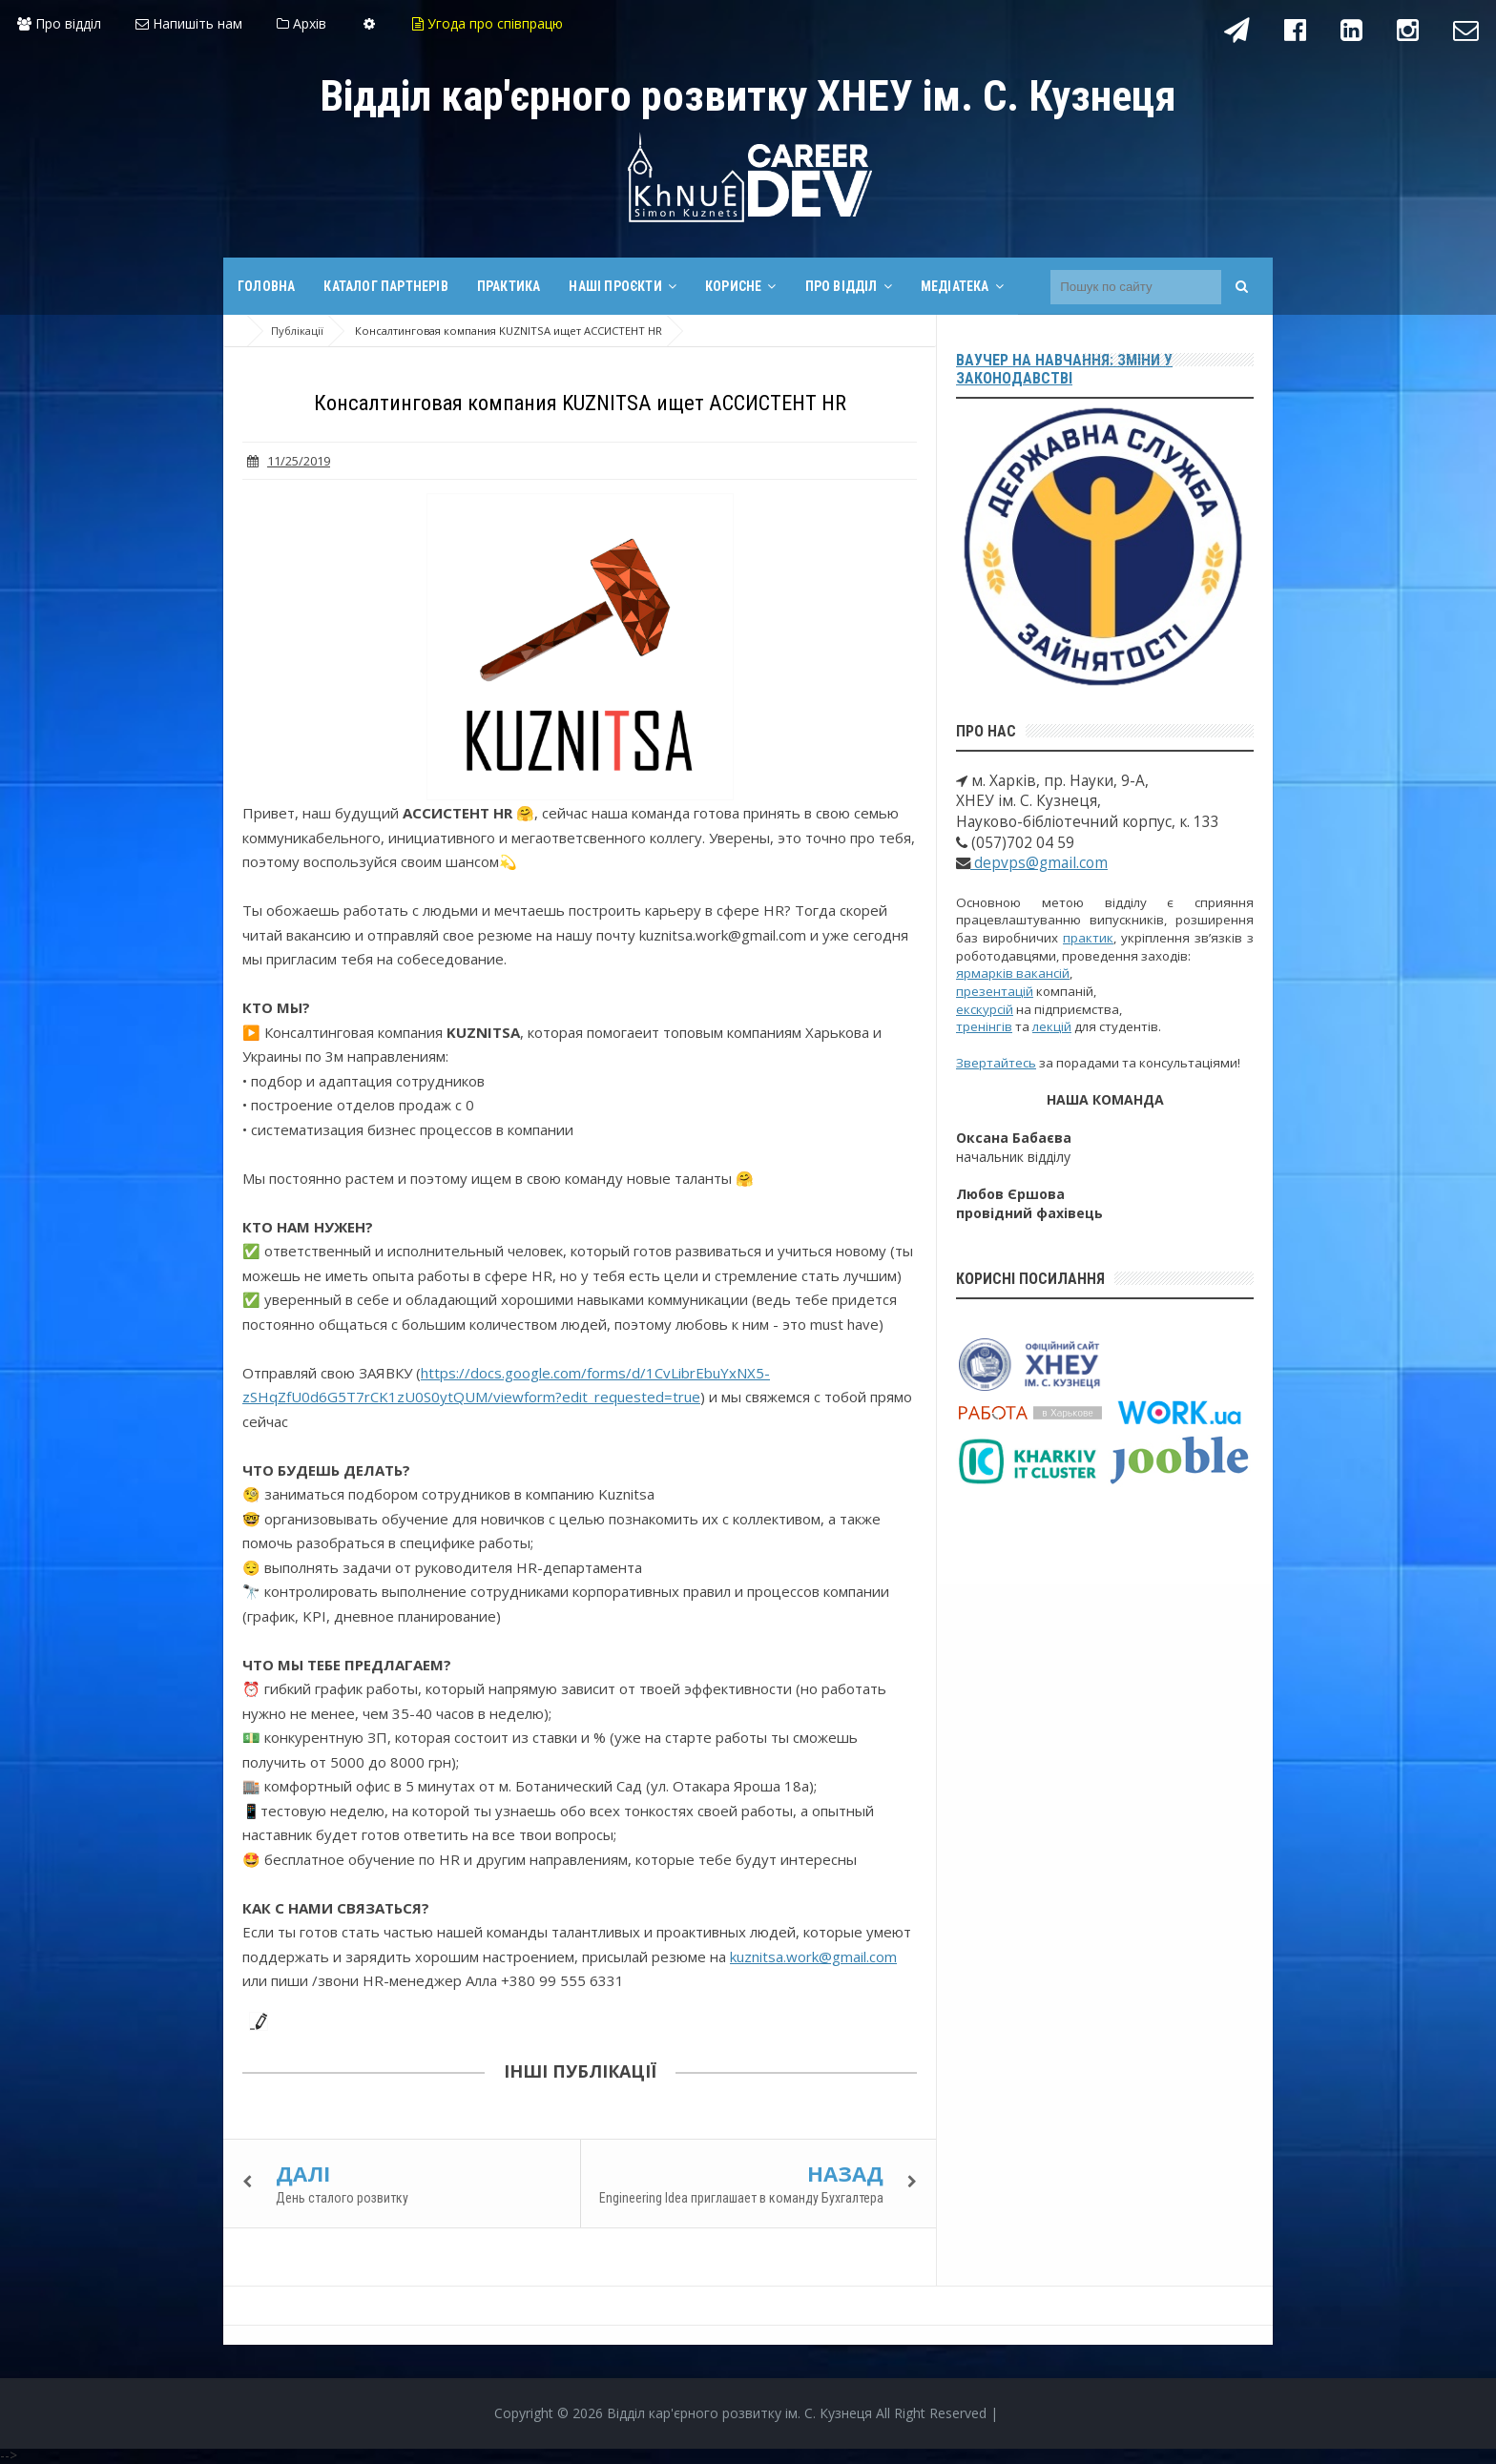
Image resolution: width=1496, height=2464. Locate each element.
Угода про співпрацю (487, 23)
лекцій (1051, 1026)
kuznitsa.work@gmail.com (813, 1956)
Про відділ (59, 23)
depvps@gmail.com (1039, 863)
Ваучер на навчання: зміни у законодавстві (1064, 369)
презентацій (994, 991)
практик (1088, 937)
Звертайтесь (996, 1062)
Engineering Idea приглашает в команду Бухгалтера (741, 2197)
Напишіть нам (188, 23)
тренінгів (984, 1026)
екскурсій (984, 1009)
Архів (301, 23)
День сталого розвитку (342, 2197)
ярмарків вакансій (1013, 973)
